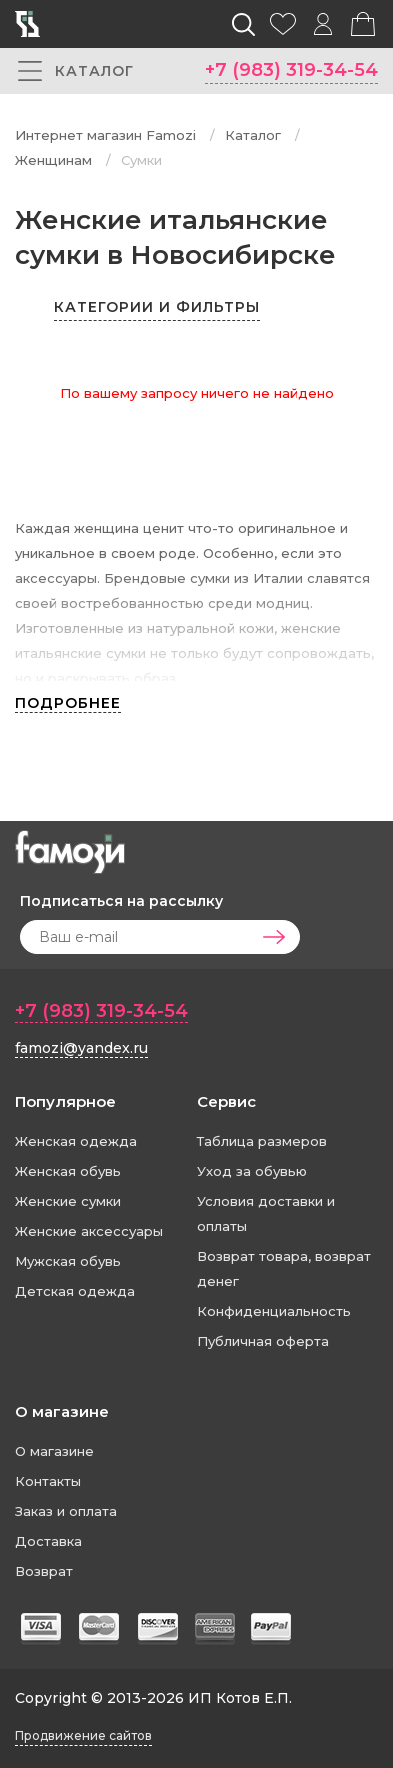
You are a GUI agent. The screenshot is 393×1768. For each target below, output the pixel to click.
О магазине (62, 1411)
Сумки (141, 160)
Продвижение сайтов (83, 1735)
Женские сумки (68, 1201)
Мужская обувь (68, 1261)
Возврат (44, 1571)
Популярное (65, 1101)
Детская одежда (75, 1291)
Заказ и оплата (66, 1511)
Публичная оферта (263, 1341)
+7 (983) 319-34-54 (291, 70)
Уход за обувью (252, 1171)
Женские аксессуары (89, 1231)
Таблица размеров (262, 1141)
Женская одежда (76, 1141)
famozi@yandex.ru (81, 1048)
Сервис (226, 1101)
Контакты (48, 1481)
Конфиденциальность (274, 1311)
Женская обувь (68, 1171)
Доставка (48, 1541)
